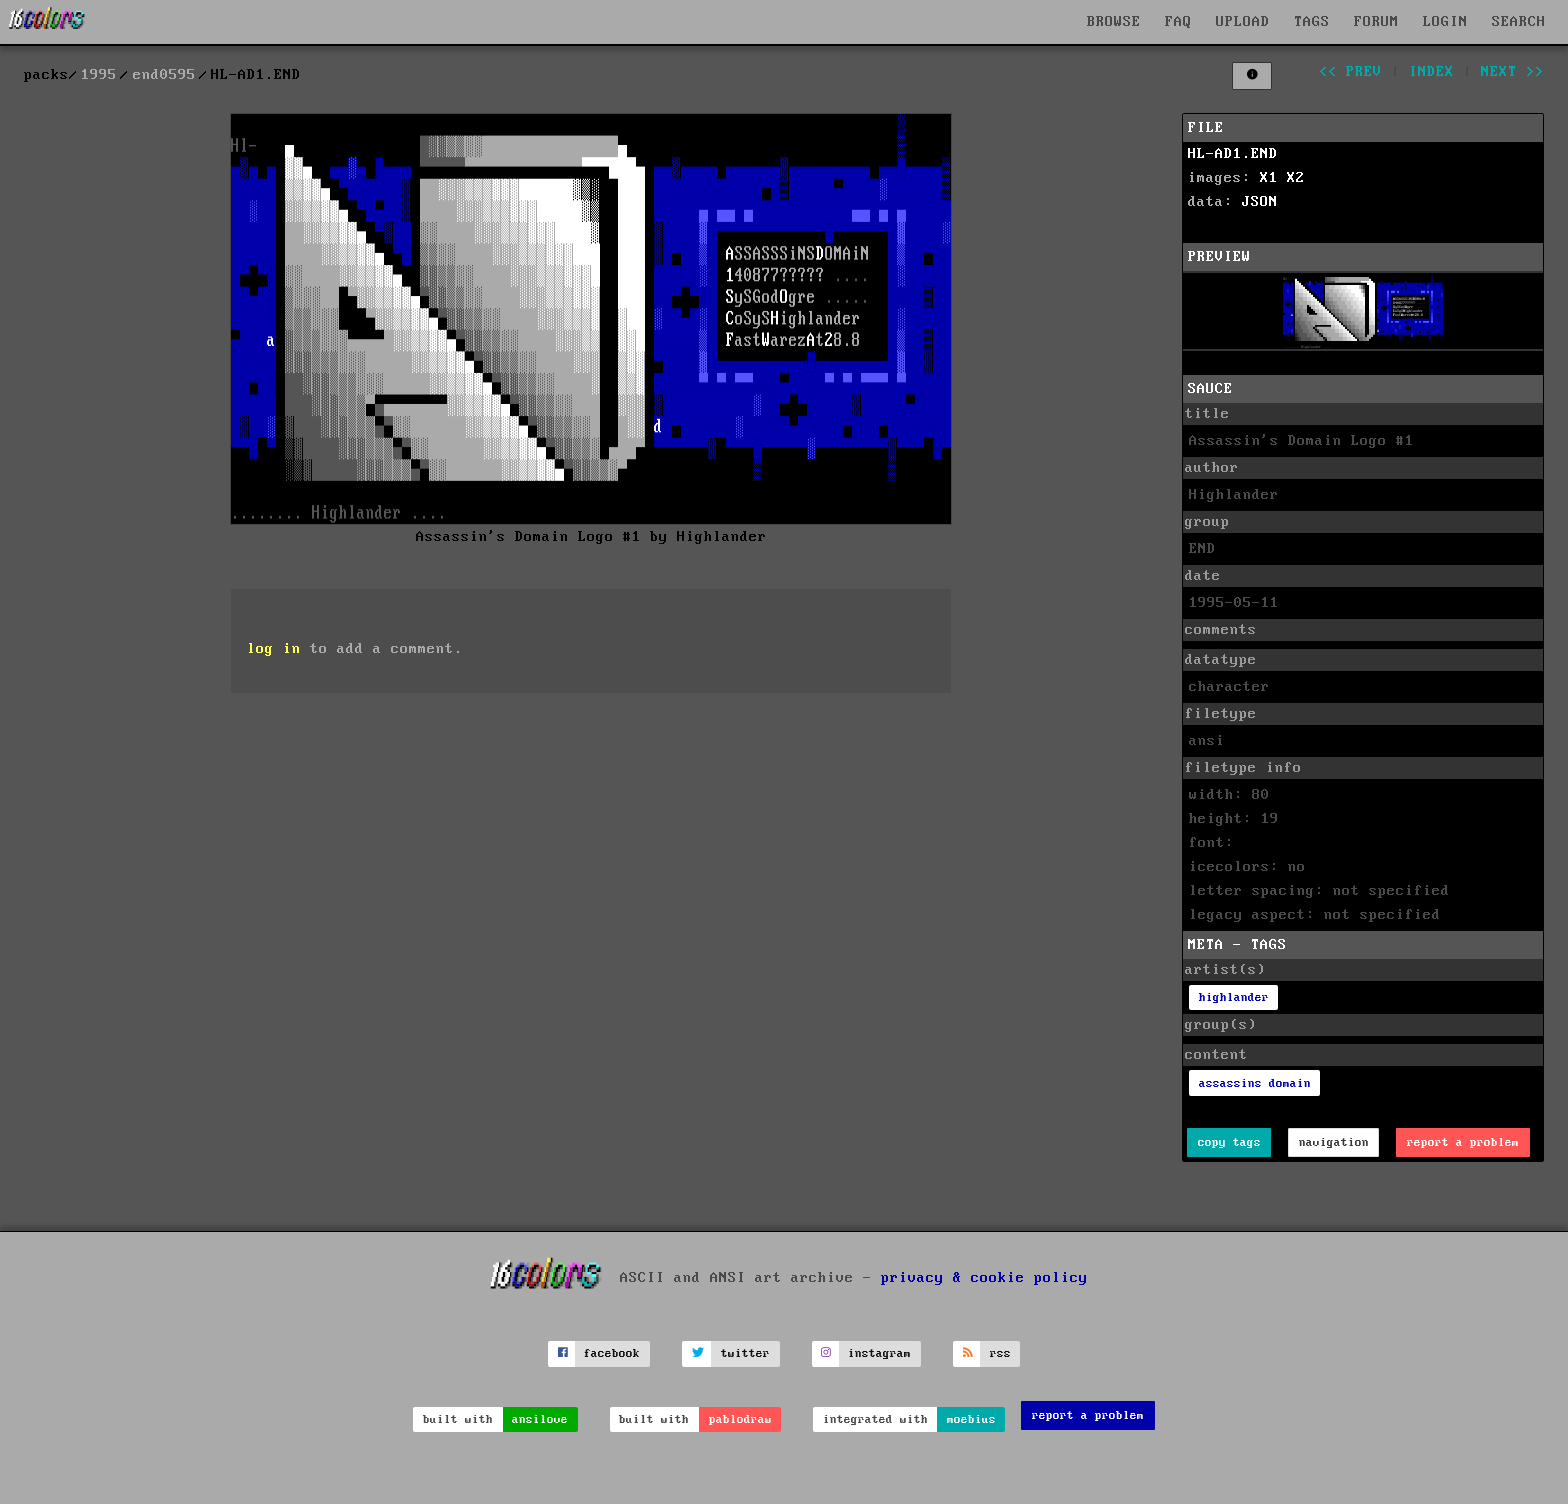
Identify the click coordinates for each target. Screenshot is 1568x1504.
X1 (1269, 178)
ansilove (540, 1419)
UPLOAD (1243, 22)
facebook (612, 1353)
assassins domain (1255, 1083)
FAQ (1178, 22)
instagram (879, 1353)
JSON (1260, 202)
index (1431, 72)
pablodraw (740, 1419)
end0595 (164, 75)
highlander (1234, 997)
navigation (1334, 1142)
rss (1000, 1353)
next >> (1512, 72)
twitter (745, 1353)
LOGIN (1445, 22)
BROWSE (1114, 22)
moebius (971, 1419)
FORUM (1376, 22)
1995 (99, 75)
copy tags (1229, 1142)
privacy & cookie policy (984, 1277)
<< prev (1350, 72)
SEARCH (1519, 22)
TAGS (1312, 22)
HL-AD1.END (1233, 154)
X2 (1296, 178)
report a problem (1463, 1142)
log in (274, 649)
